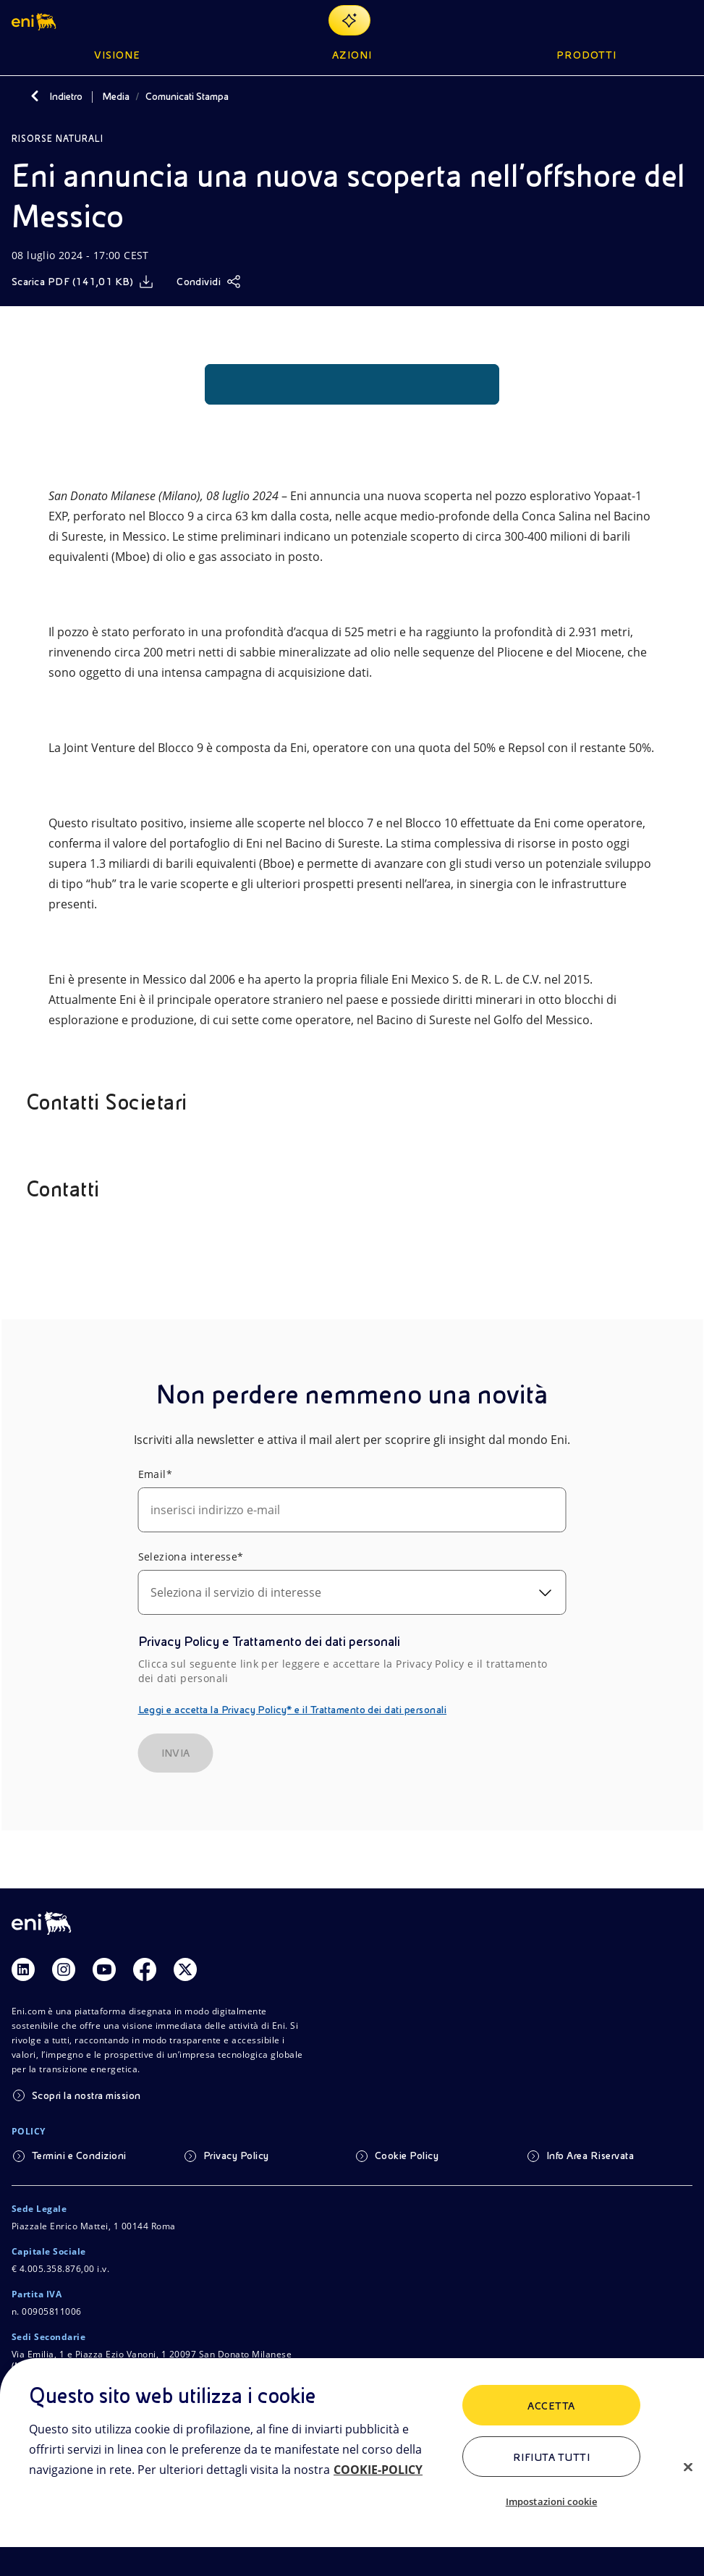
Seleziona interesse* (191, 1556)
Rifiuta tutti (551, 2457)
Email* (155, 1474)
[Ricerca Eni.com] (649, 20)
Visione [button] (117, 55)
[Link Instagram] (63, 1969)
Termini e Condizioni (79, 2155)
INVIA (175, 1753)
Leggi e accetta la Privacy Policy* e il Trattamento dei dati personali (292, 1709)
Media (116, 96)
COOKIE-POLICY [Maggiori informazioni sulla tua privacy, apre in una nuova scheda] (378, 2470)
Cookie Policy (406, 2155)
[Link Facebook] (144, 1969)
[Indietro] (34, 96)
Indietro (65, 96)
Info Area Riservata (590, 2155)
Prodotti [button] (586, 55)
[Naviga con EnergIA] (349, 20)
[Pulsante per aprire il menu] (683, 20)
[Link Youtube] (104, 1969)
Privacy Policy (236, 2155)
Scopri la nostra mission (86, 2095)
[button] (35, 20)
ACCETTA (550, 2406)
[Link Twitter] (185, 1969)
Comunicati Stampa (187, 96)
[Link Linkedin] (23, 1969)
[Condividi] (209, 281)
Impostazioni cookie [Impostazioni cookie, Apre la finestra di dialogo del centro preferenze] (551, 2501)
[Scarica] (82, 281)
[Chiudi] (688, 2467)
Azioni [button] (352, 55)
